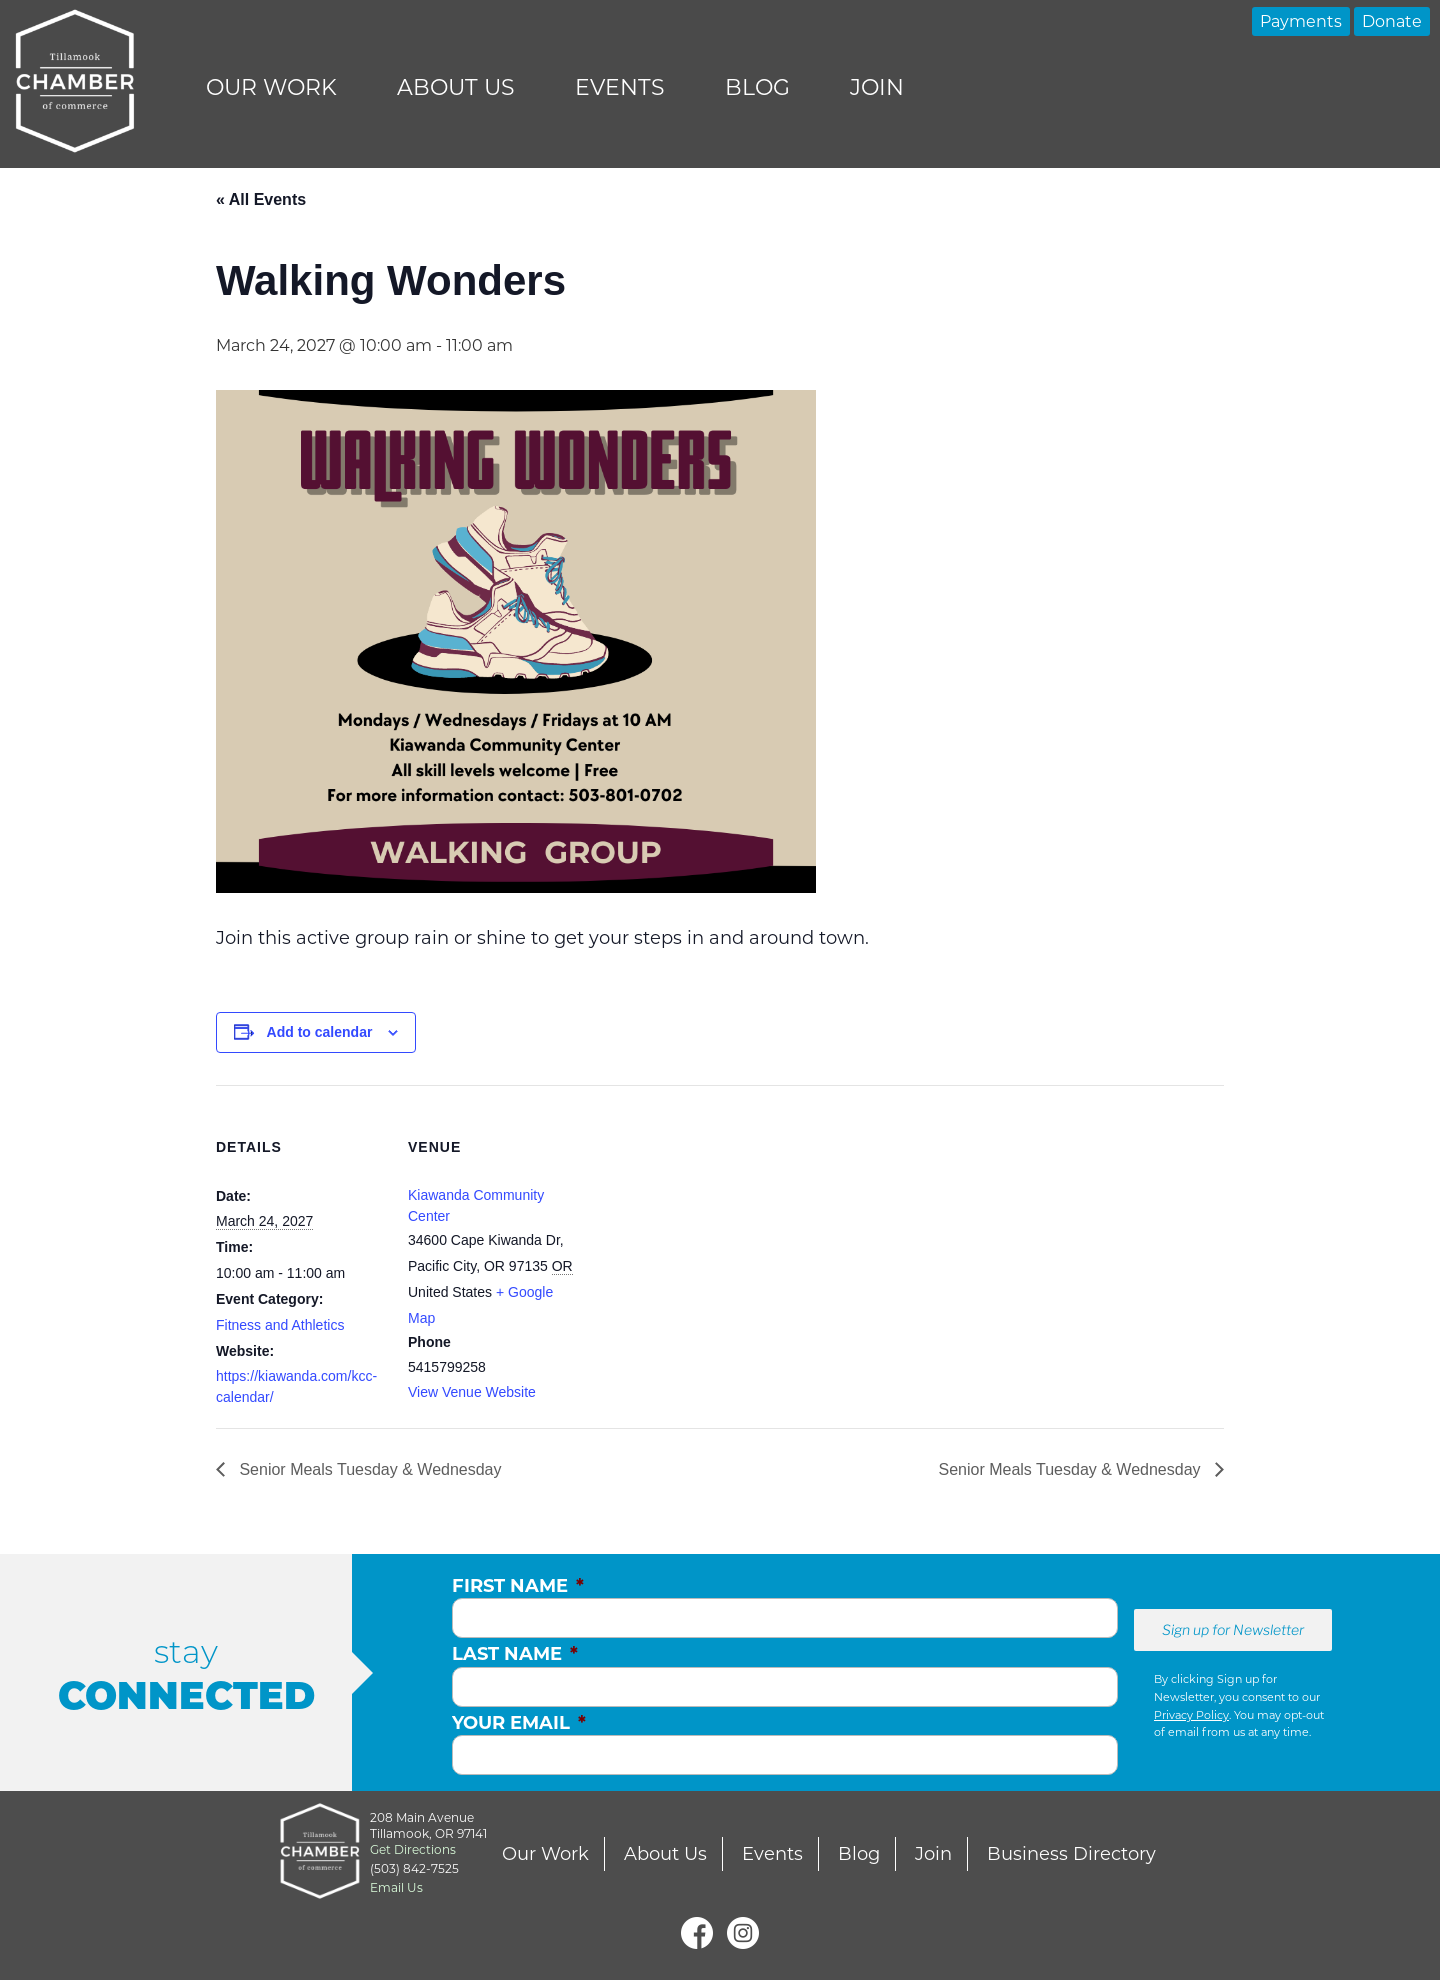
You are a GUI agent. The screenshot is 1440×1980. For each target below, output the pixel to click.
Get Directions (413, 1849)
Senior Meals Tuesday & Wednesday (368, 1469)
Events (620, 87)
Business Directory (1071, 1854)
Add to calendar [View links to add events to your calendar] (320, 1032)
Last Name (515, 1654)
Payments (1301, 21)
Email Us (396, 1887)
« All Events (261, 199)
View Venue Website (472, 1392)
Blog (757, 87)
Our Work (271, 87)
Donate (1392, 21)
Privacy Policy (1191, 1715)
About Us (456, 87)
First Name (518, 1586)
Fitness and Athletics (280, 1325)
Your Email (519, 1723)
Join (877, 87)
